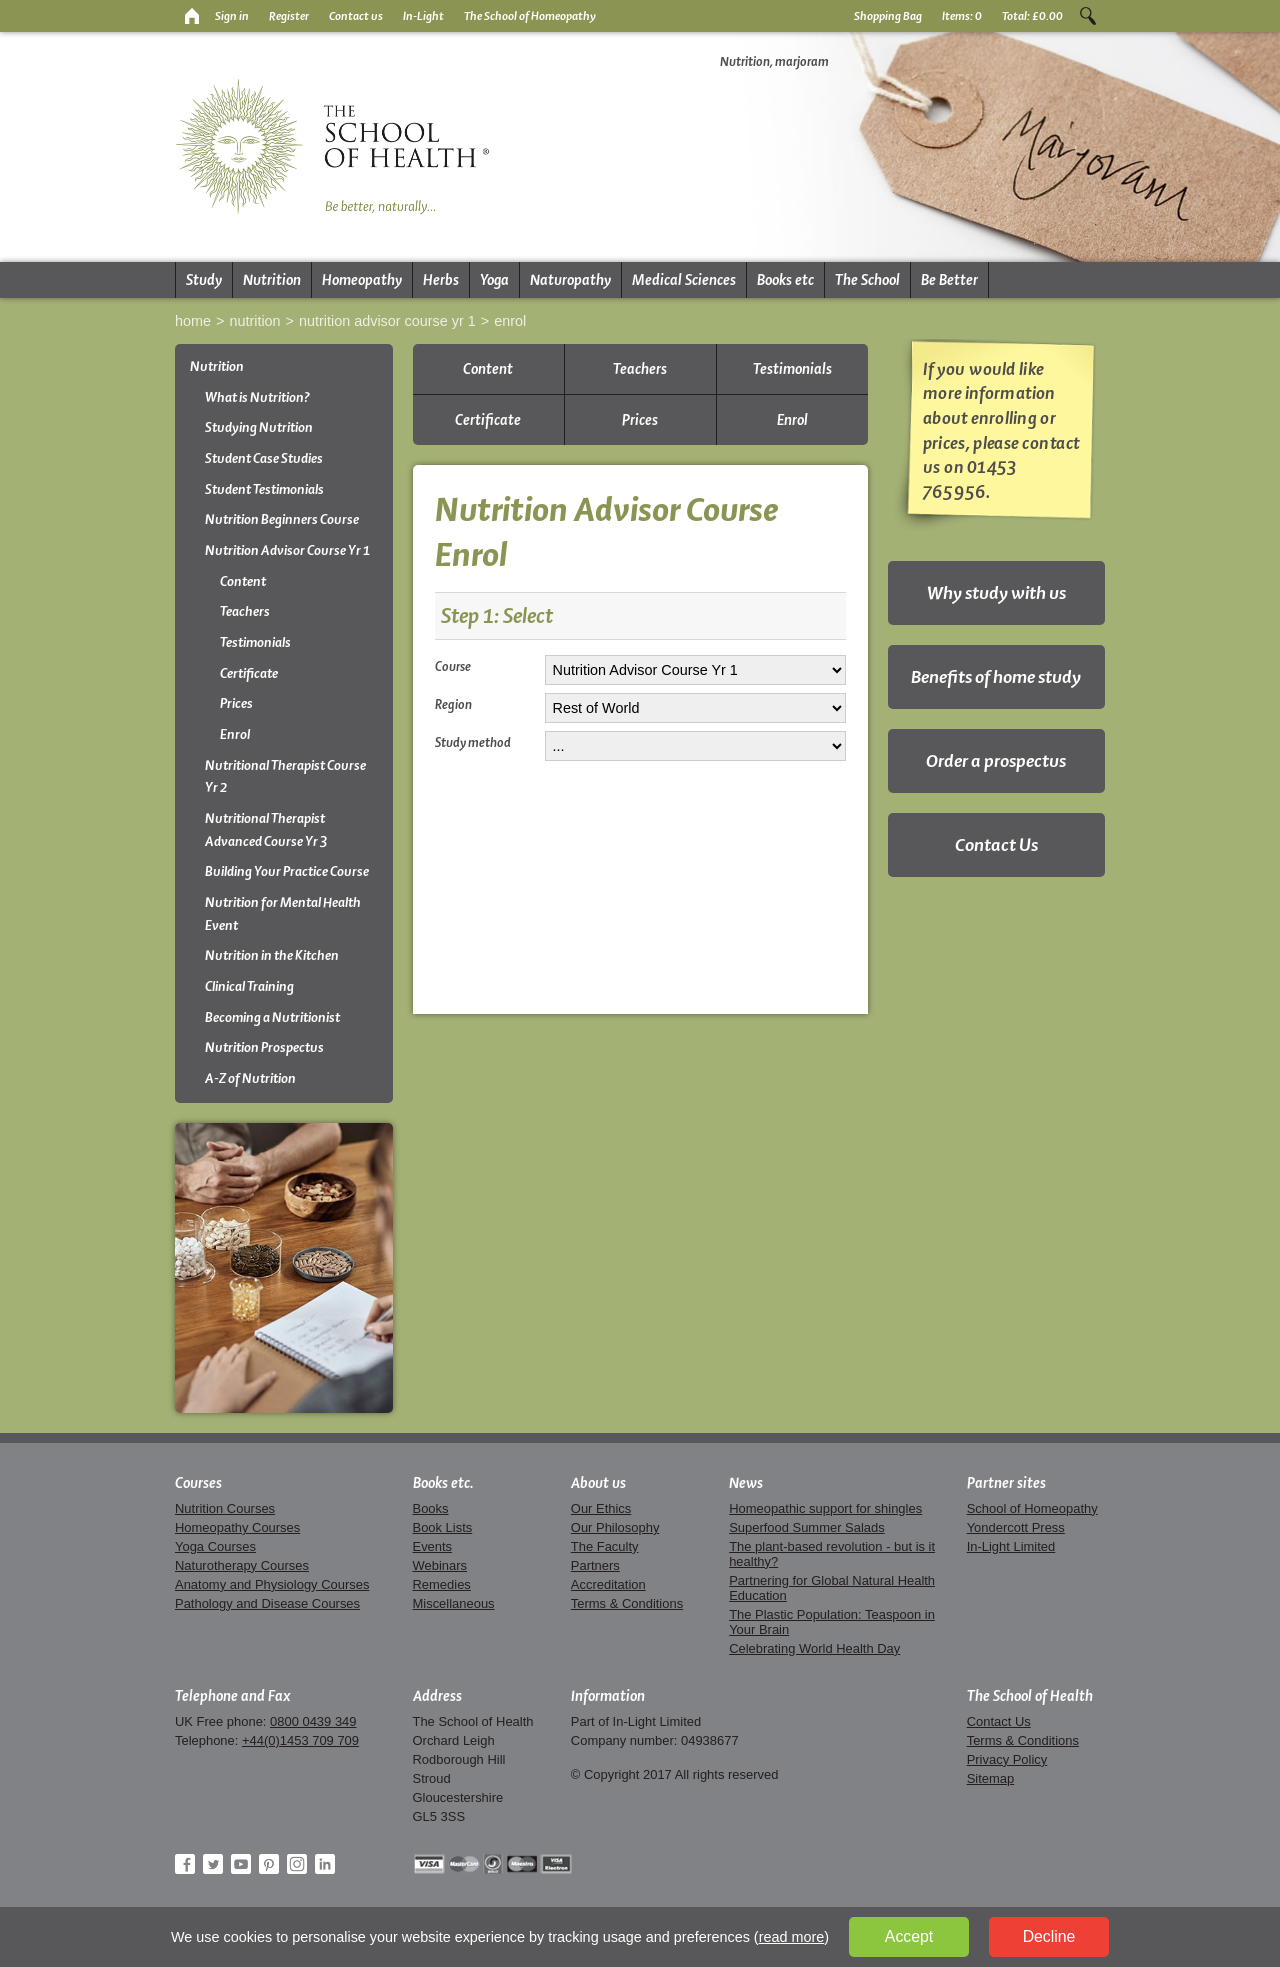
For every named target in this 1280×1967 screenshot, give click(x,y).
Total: (1032, 16)
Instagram (297, 1864)
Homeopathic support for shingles (825, 1508)
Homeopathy (362, 280)
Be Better (949, 280)
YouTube (241, 1864)
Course (453, 666)
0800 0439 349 (313, 1721)
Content (243, 581)
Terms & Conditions (627, 1603)
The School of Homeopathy (530, 16)
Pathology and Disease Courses (267, 1603)
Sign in (232, 16)
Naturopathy (570, 280)
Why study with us (996, 592)
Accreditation (608, 1584)
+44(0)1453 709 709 (300, 1740)
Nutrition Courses (225, 1508)
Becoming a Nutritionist (272, 1017)
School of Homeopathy (1032, 1508)
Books (431, 1508)
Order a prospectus (996, 760)
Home (193, 321)
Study (204, 280)
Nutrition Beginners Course (282, 519)
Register (289, 16)
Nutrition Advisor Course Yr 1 (387, 321)
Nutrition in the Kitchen (272, 955)
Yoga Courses (215, 1546)
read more (792, 1937)
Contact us (356, 16)
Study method (473, 742)
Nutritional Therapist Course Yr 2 (285, 777)
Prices (236, 703)
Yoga (494, 280)
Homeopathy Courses (237, 1527)
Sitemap (991, 1778)
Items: (962, 16)
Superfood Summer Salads (807, 1527)
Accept (909, 1936)
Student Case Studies (264, 458)
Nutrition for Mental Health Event (283, 914)
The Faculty (605, 1546)
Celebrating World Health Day (814, 1648)
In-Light (423, 16)
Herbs (441, 280)
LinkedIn (325, 1864)
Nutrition (272, 280)
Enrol (510, 321)
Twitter (213, 1864)
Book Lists (443, 1527)
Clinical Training (249, 986)
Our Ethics (601, 1508)
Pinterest (269, 1864)
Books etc (785, 280)
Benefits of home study (996, 676)
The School (867, 280)
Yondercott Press (1016, 1527)
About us (598, 1483)
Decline (1049, 1936)
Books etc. (443, 1483)
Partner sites (1006, 1483)
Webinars (440, 1565)
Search (1088, 16)
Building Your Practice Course (287, 871)
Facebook (185, 1864)
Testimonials (255, 642)
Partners (595, 1565)
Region (453, 704)
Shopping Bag (888, 16)
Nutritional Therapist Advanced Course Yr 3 (266, 830)
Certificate (249, 673)
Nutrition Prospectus (264, 1047)
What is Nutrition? (257, 397)
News (746, 1483)
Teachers (245, 611)
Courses (198, 1483)
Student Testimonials (264, 489)
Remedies (442, 1584)
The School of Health (1030, 1696)
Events (433, 1546)
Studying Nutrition (259, 427)
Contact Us (996, 844)
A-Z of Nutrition (250, 1078)
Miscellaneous (454, 1603)
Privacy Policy (1007, 1759)
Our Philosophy (615, 1527)
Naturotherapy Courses (242, 1565)
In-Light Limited (1011, 1546)
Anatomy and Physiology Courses (272, 1584)
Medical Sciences (684, 280)
